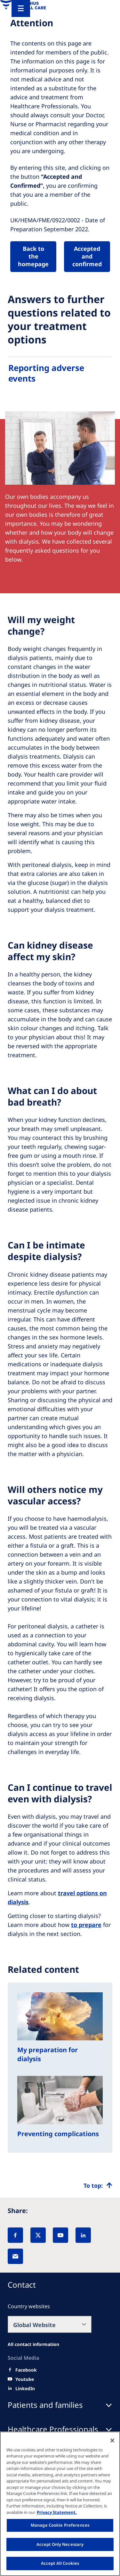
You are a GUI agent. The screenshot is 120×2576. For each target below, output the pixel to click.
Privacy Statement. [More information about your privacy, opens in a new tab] (57, 2512)
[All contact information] (33, 2344)
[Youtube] (24, 2379)
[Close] (112, 2440)
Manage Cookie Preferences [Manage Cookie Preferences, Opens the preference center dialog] (60, 2525)
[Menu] (21, 8)
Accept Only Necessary (60, 2544)
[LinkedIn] (83, 2235)
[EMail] (15, 2256)
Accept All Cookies (60, 2563)
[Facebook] (15, 2235)
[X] (38, 2235)
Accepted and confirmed (87, 256)
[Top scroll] (98, 2185)
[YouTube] (60, 2235)
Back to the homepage (33, 256)
